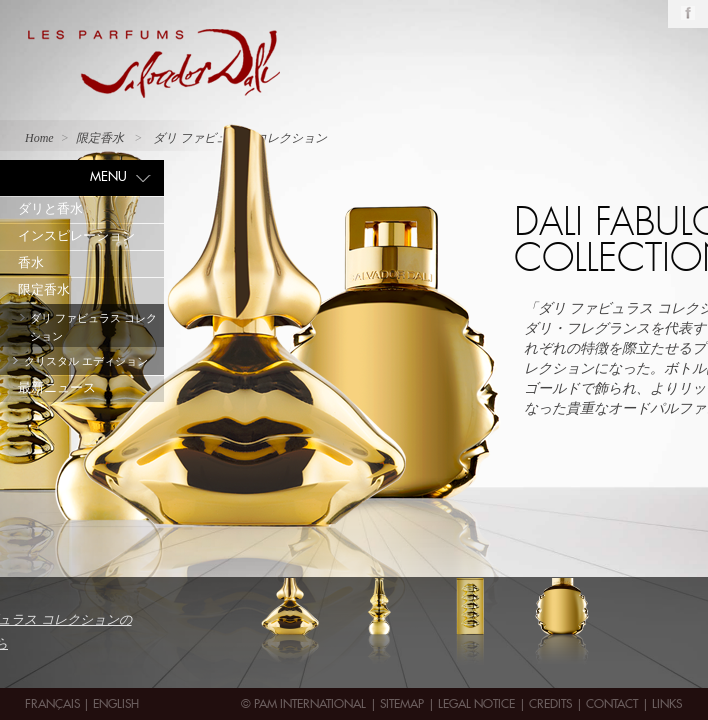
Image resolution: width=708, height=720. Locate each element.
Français (54, 703)
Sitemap (402, 703)
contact (612, 703)
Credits (550, 703)
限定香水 (44, 289)
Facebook (688, 13)
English (116, 703)
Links (667, 703)
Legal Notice (476, 703)
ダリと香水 (50, 208)
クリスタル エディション (86, 361)
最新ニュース (57, 387)
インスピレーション (76, 235)
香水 (31, 262)
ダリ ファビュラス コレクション (93, 327)
